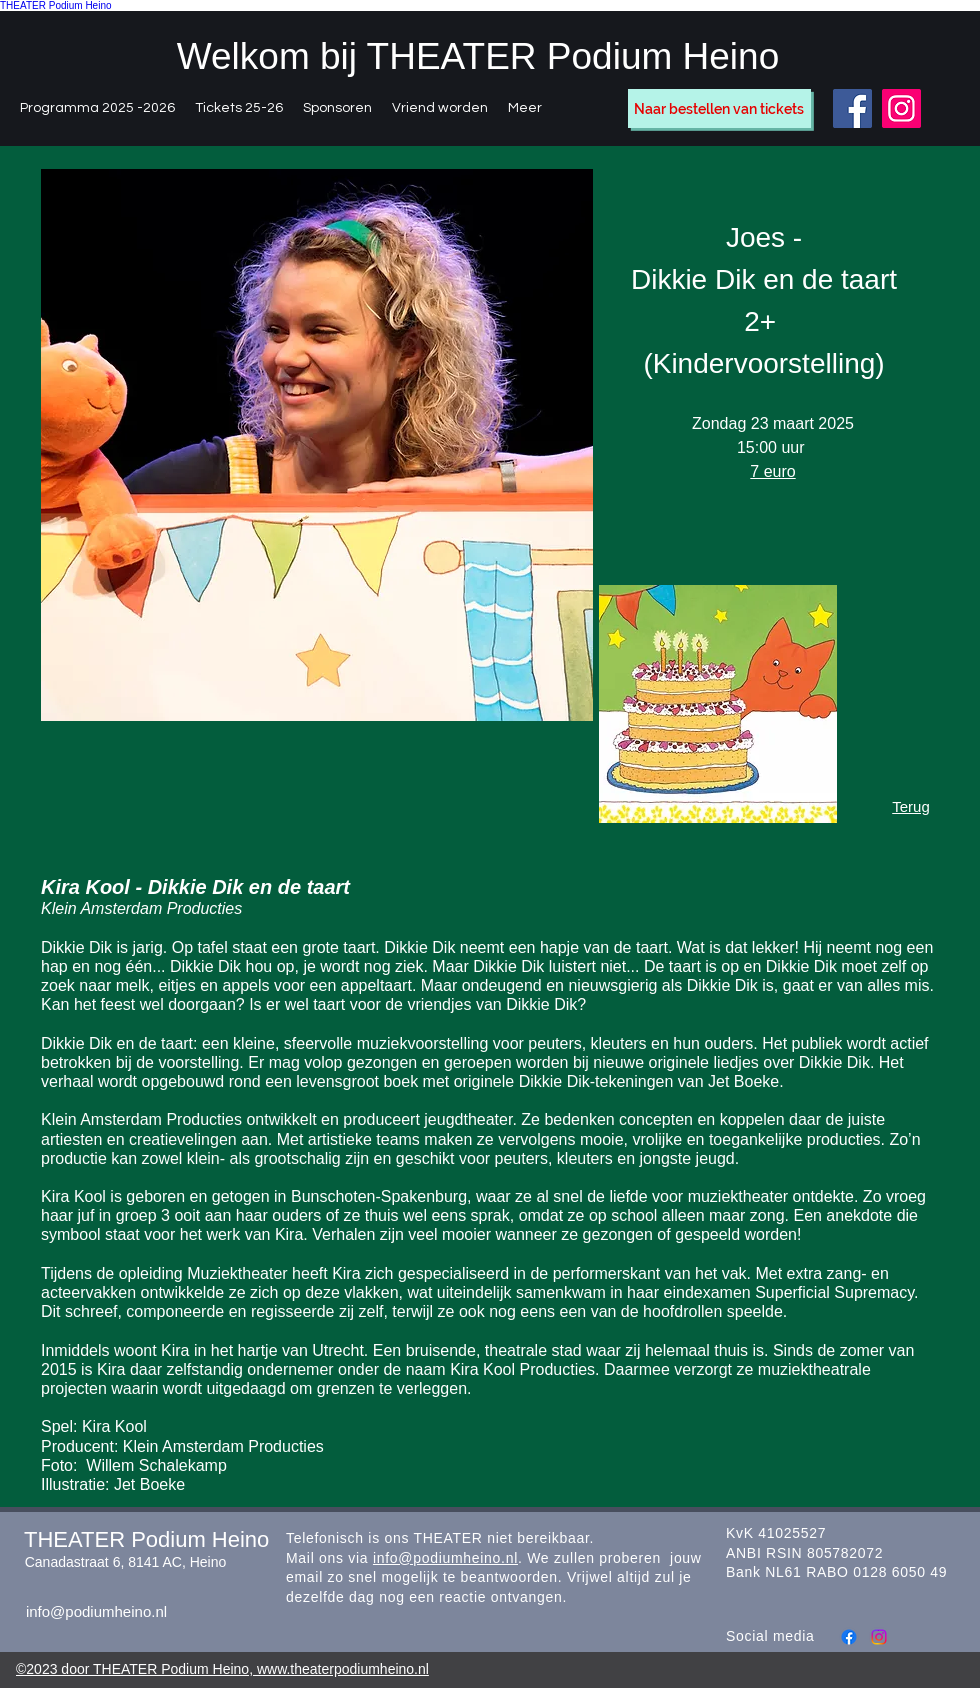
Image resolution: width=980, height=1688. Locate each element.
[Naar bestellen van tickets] (719, 108)
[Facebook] (852, 108)
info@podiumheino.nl (96, 1611)
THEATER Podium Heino (56, 5)
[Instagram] (901, 108)
